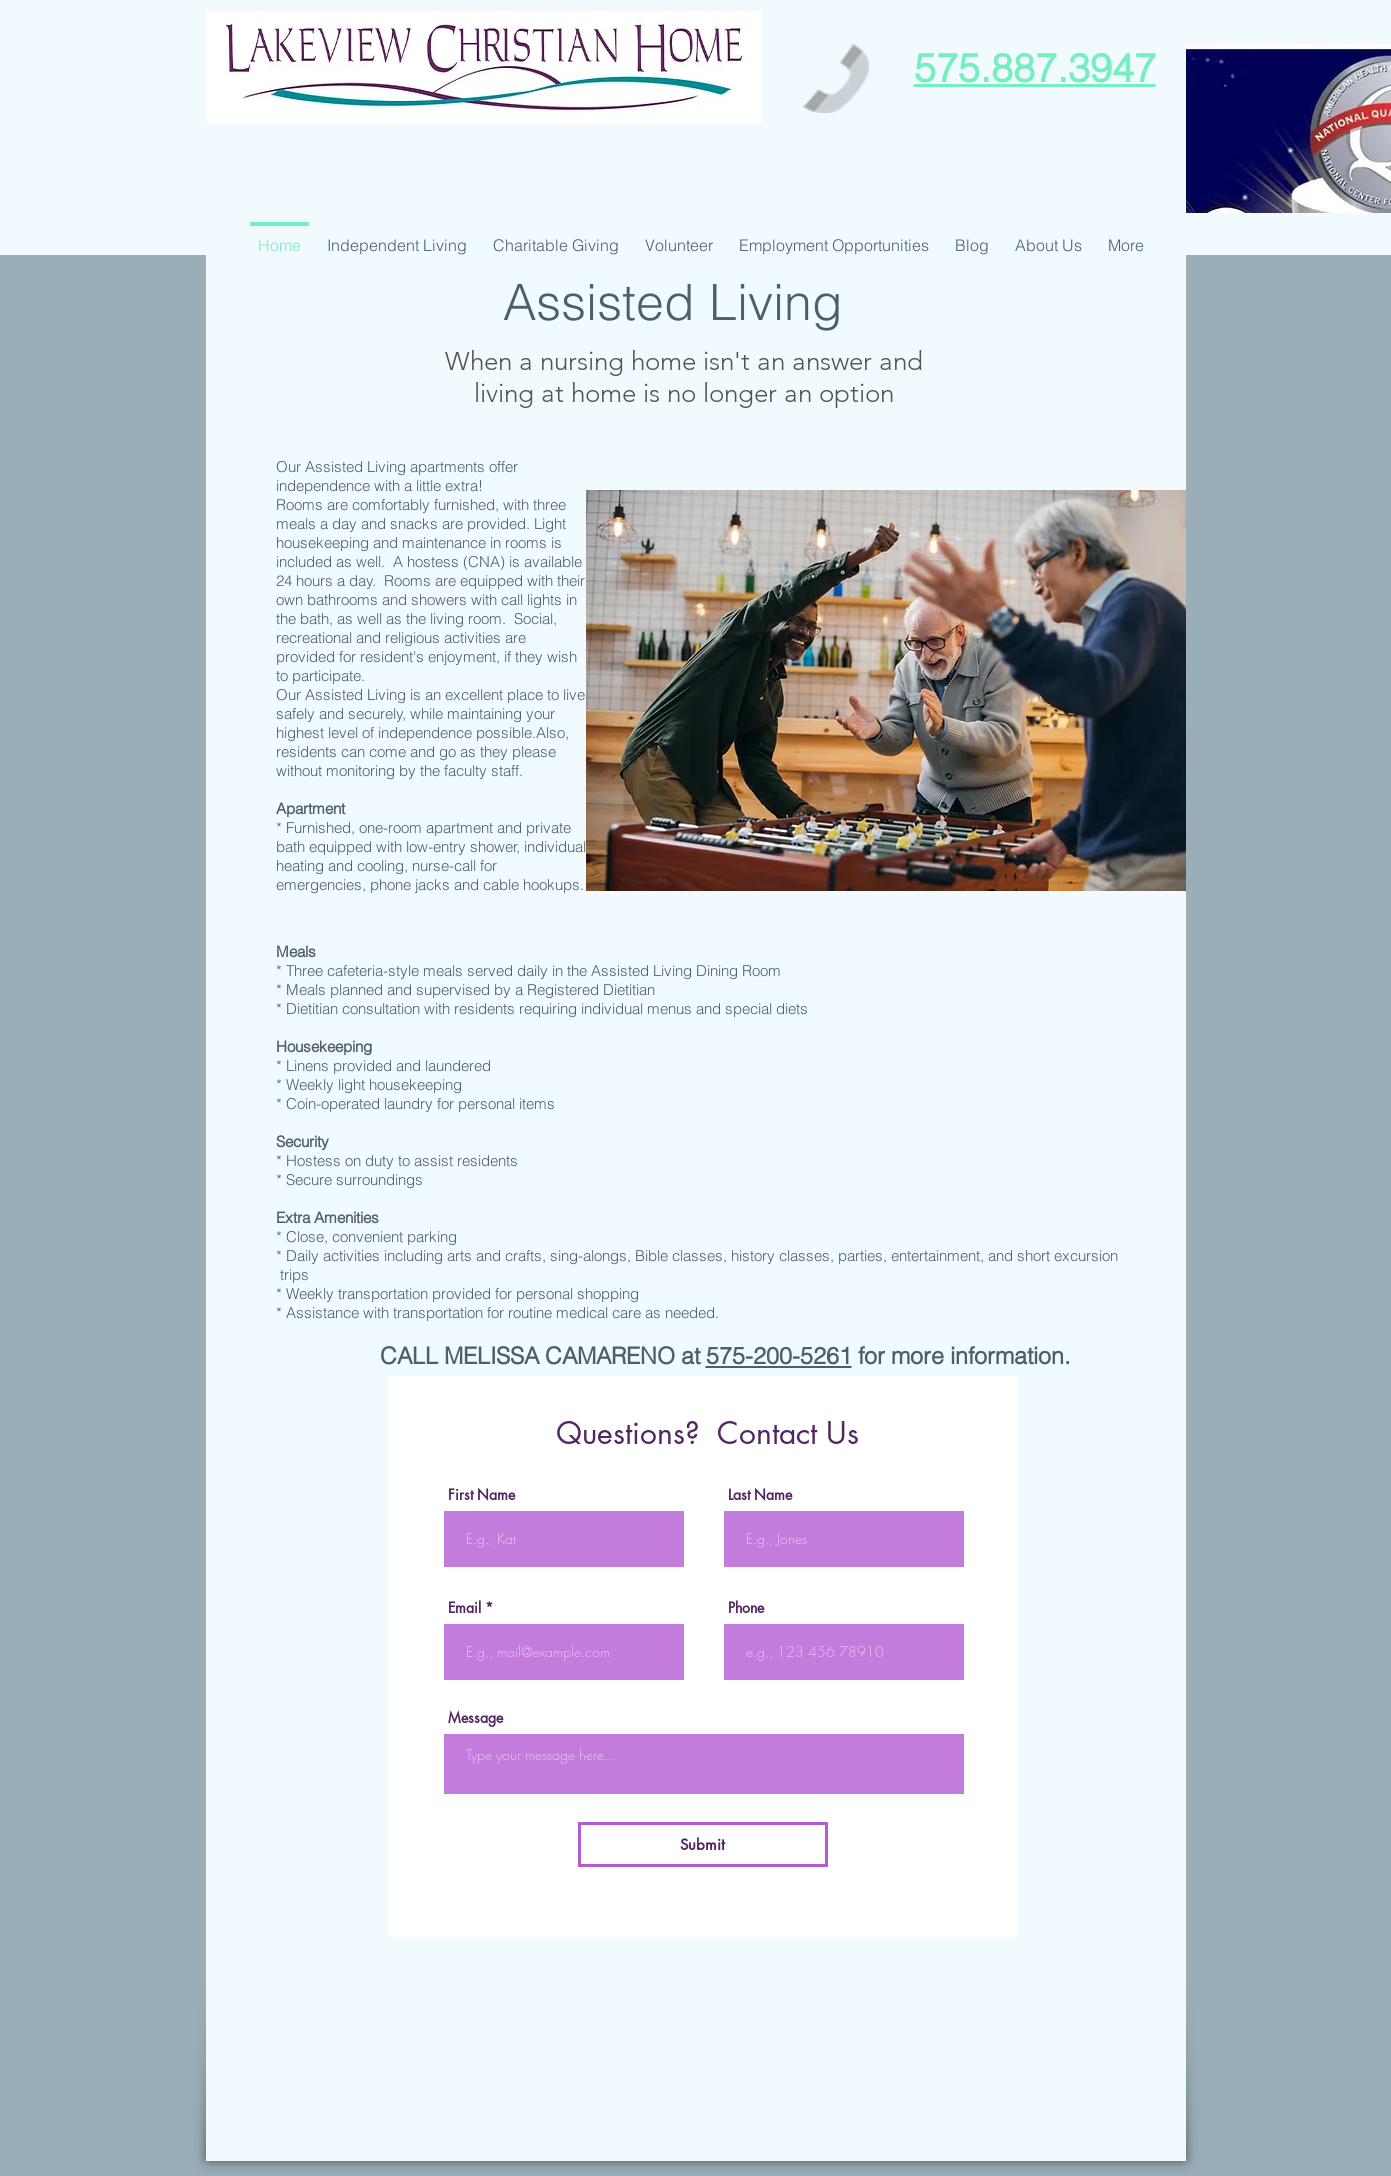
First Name (481, 1495)
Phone (746, 1608)
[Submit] (703, 1844)
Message (475, 1718)
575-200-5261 (779, 1355)
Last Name (760, 1495)
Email (464, 1608)
